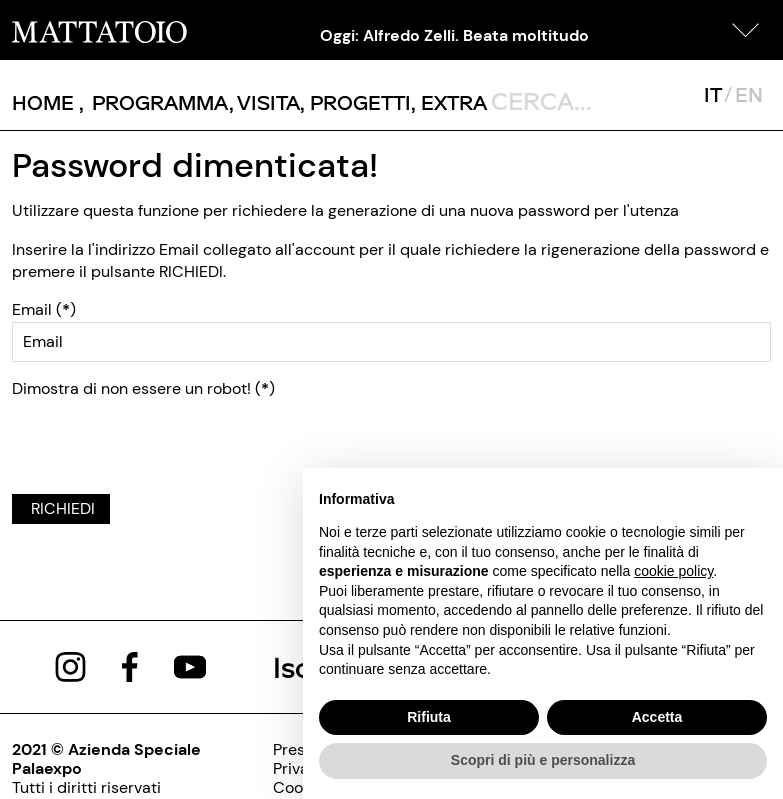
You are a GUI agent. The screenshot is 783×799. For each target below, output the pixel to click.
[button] (746, 30)
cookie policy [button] (673, 571)
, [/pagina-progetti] (355, 102)
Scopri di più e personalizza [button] (543, 760)
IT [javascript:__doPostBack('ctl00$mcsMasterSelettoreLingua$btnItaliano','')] (712, 94)
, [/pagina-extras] (449, 102)
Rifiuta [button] (429, 717)
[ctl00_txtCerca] (581, 100)
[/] (99, 29)
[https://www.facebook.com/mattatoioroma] (130, 665)
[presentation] (164, 439)
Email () (44, 309)
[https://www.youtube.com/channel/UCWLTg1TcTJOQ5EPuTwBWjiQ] (190, 665)
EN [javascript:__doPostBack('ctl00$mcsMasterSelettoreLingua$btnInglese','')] (749, 94)
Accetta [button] (657, 717)
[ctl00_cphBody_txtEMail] (391, 342)
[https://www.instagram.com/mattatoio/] (70, 665)
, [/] (48, 102)
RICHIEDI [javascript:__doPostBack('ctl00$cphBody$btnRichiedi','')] (61, 508)
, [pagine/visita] (265, 102)
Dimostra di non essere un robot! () (143, 388)
